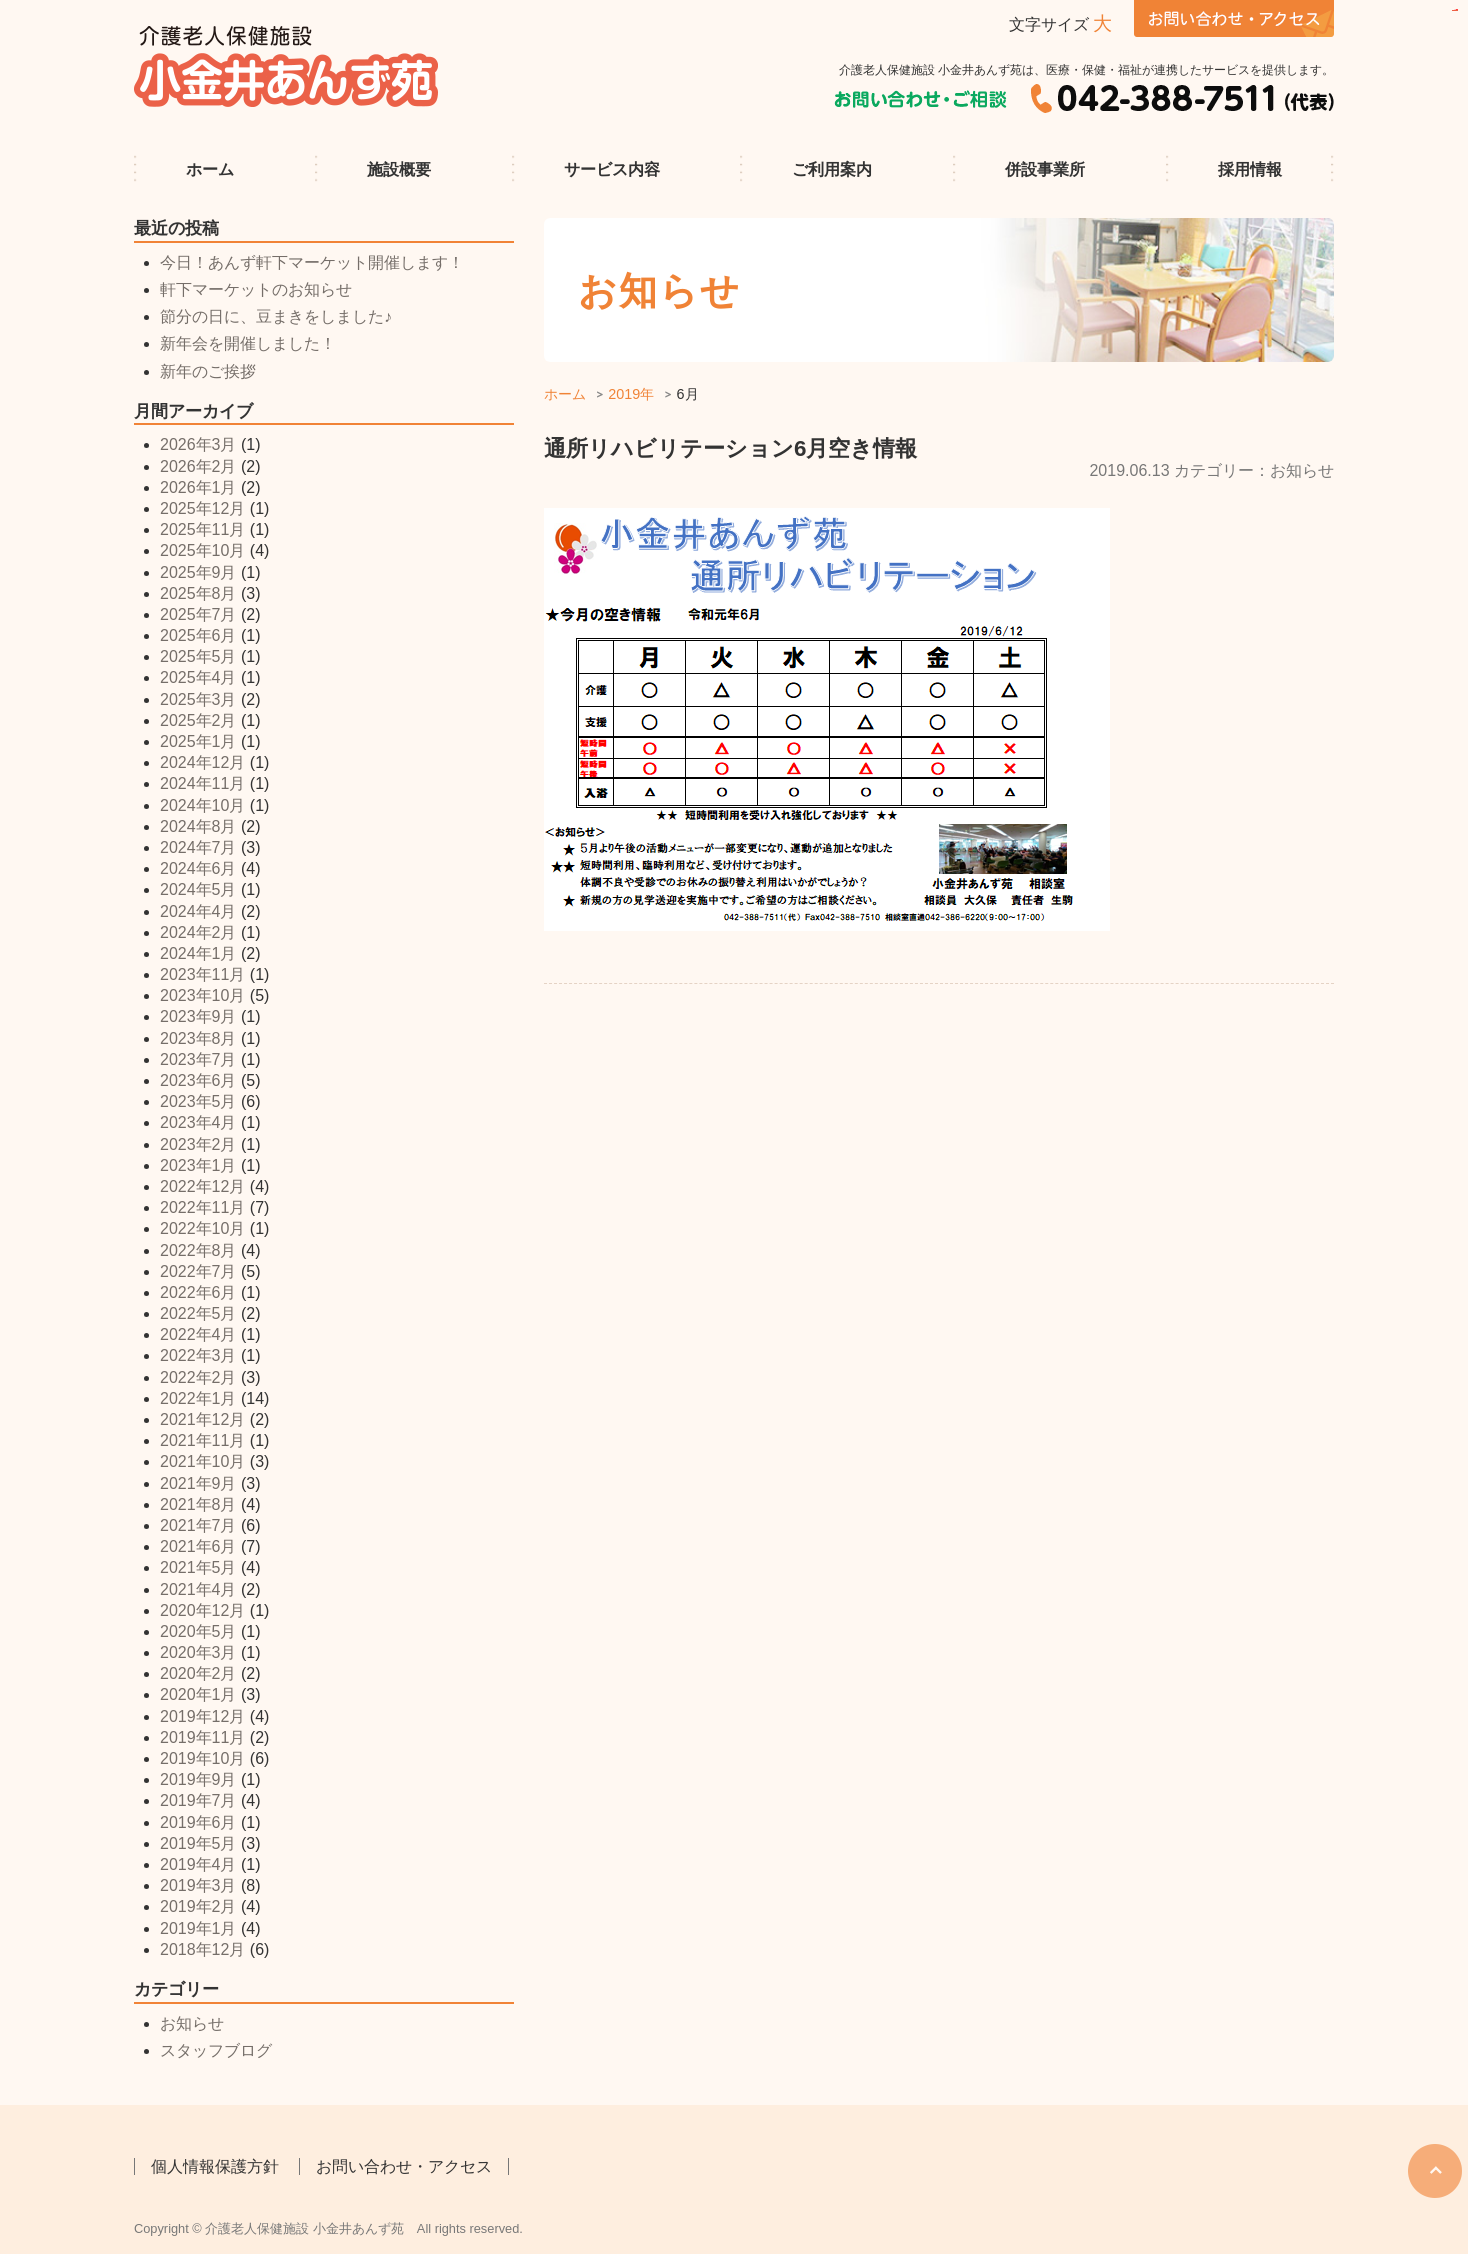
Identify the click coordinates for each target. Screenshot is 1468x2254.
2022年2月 (198, 1377)
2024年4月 (198, 911)
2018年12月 (202, 1949)
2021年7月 (198, 1525)
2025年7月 (198, 614)
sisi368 (1456, 10)
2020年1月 (198, 1694)
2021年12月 (202, 1419)
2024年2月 (198, 932)
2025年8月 (198, 593)
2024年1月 (198, 953)
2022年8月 (198, 1250)
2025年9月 (198, 572)
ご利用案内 (832, 169)
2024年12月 (202, 762)
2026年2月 (198, 466)
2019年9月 (198, 1779)
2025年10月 (202, 550)
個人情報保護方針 (215, 2166)
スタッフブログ (216, 2050)
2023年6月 (198, 1080)
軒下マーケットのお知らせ (256, 289)
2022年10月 (202, 1228)
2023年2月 (198, 1144)
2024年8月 (198, 826)
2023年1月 (198, 1165)
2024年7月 (198, 847)
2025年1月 (198, 741)
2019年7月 (198, 1800)
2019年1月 (198, 1928)
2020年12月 (202, 1610)
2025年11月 (202, 529)
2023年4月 (198, 1122)
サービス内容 (612, 169)
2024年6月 (198, 868)
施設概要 (399, 169)
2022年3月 (198, 1355)
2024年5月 (198, 889)
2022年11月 (202, 1207)
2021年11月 (202, 1440)
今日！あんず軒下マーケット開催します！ (312, 262)
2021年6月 (198, 1546)
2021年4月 (198, 1589)
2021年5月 (198, 1567)
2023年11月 (202, 974)
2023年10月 (202, 995)
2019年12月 (202, 1716)
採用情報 (1250, 169)
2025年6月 (198, 635)
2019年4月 (198, 1864)
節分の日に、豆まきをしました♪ (276, 316)
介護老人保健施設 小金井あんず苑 (287, 66)
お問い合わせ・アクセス (404, 2166)
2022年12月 (202, 1186)
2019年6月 (198, 1822)
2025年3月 (198, 699)
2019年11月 (202, 1737)
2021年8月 (198, 1504)
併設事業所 (1045, 169)
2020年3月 (198, 1652)
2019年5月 (198, 1843)
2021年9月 (198, 1483)
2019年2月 (198, 1906)
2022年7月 (198, 1271)
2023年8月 (198, 1038)
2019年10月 (202, 1758)
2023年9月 (198, 1016)
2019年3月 (198, 1885)
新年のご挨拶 (208, 371)
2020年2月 (198, 1673)
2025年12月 (202, 508)
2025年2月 (198, 720)
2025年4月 (198, 677)
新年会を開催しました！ (248, 343)
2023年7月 (198, 1059)
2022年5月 (198, 1313)
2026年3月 (198, 444)
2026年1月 (198, 487)
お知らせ (192, 2023)
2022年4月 (198, 1334)
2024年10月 (202, 805)
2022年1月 (198, 1398)
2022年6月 (198, 1292)
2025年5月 (198, 656)
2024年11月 (202, 783)
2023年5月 (198, 1101)
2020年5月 (198, 1631)
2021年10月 (202, 1461)
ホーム (210, 169)
